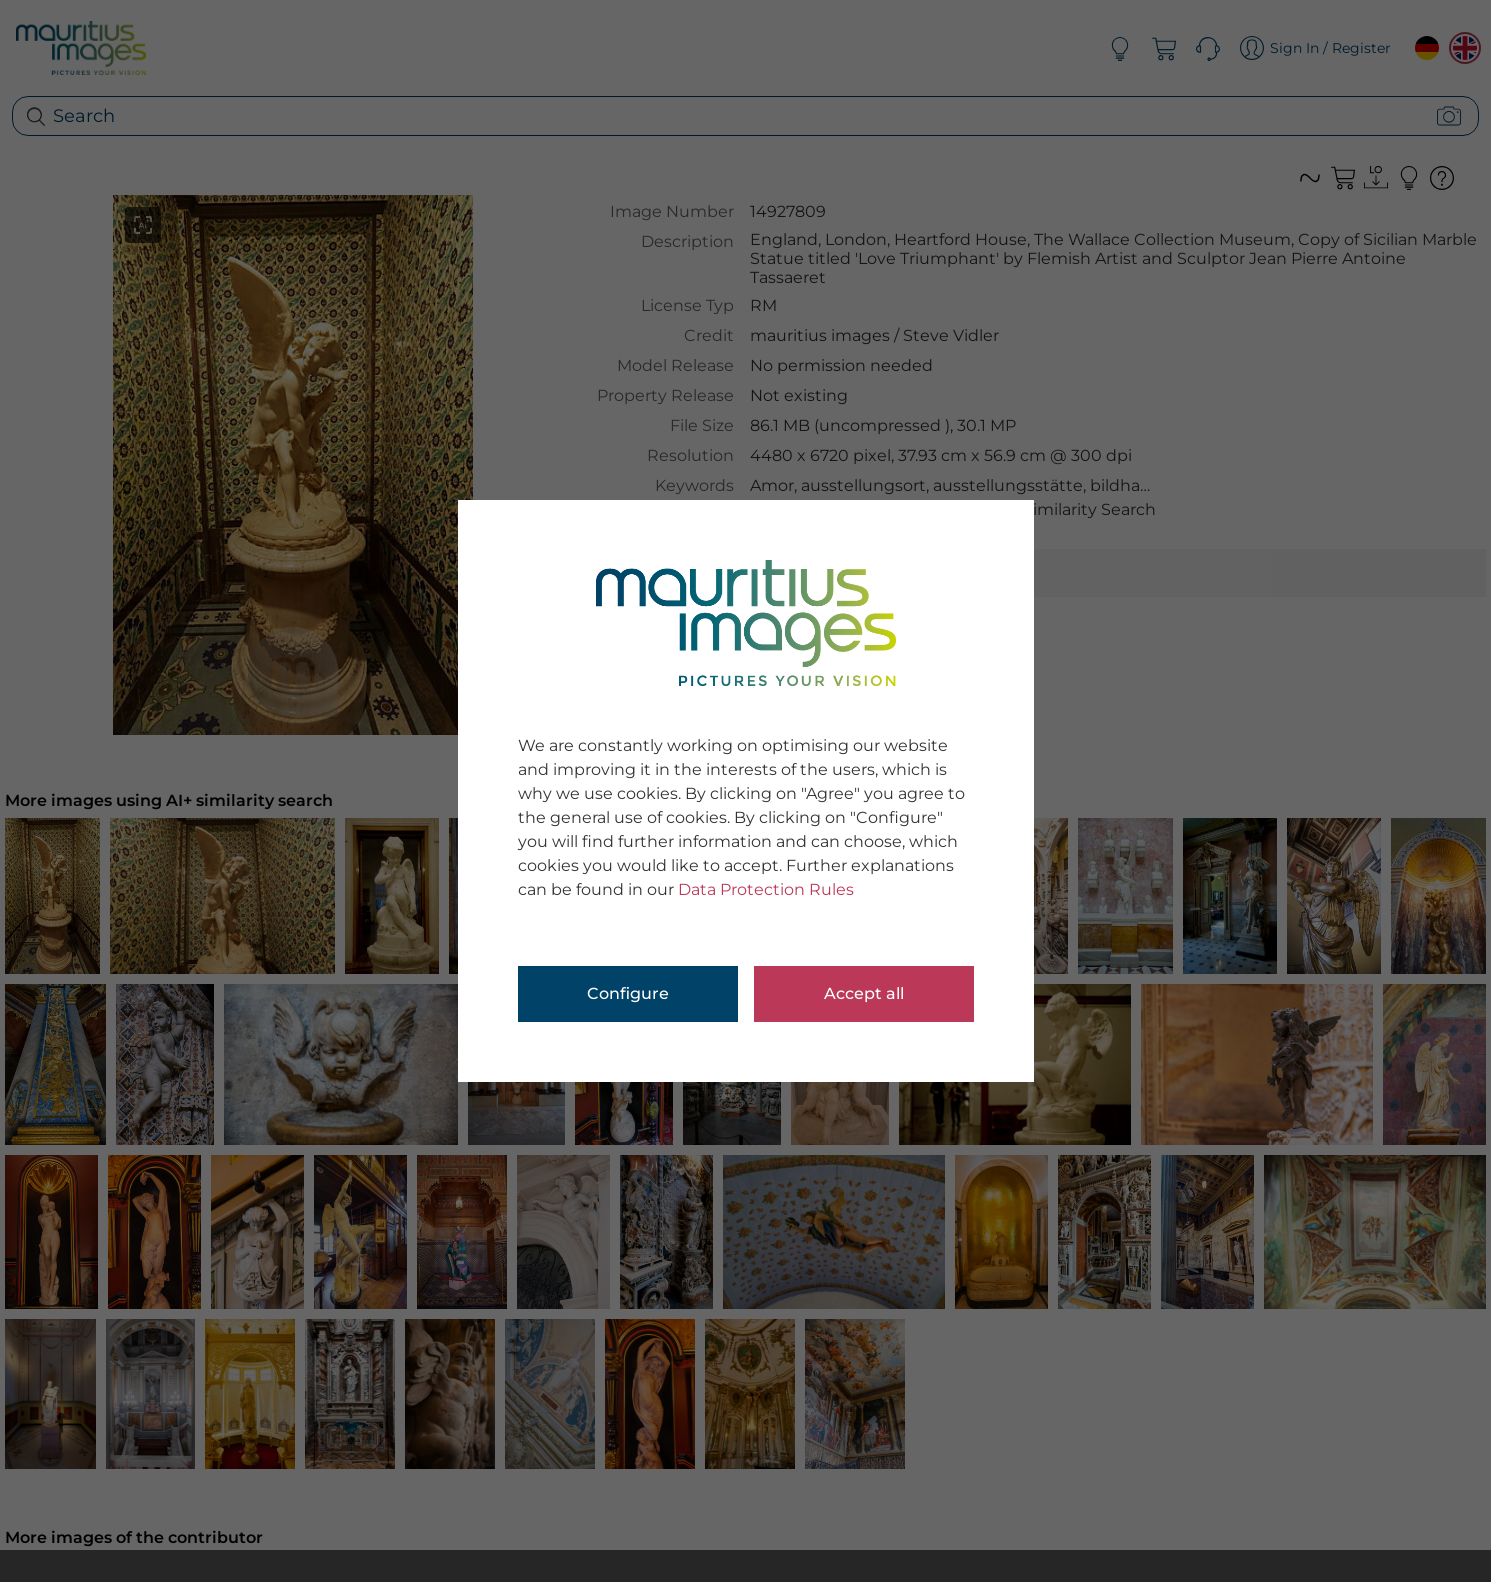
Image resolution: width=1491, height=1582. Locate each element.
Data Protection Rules (766, 889)
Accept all (864, 993)
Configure (628, 993)
